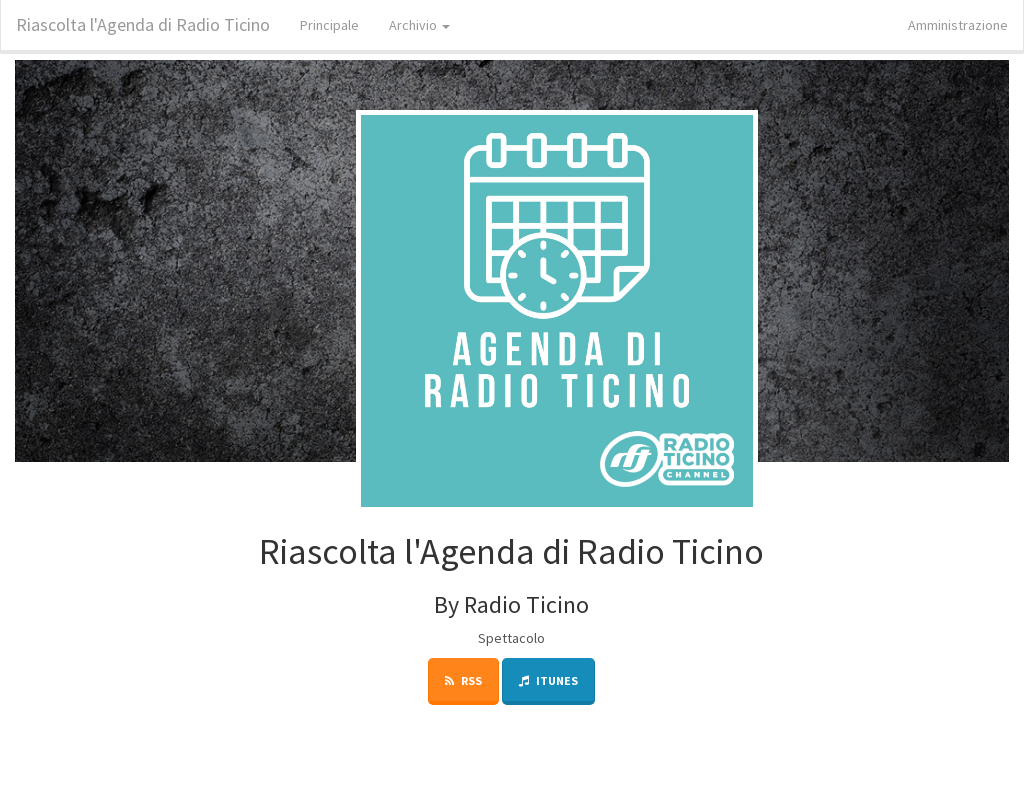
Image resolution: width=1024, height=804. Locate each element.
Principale (329, 25)
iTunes (548, 680)
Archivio (419, 25)
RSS (463, 680)
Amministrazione (958, 25)
